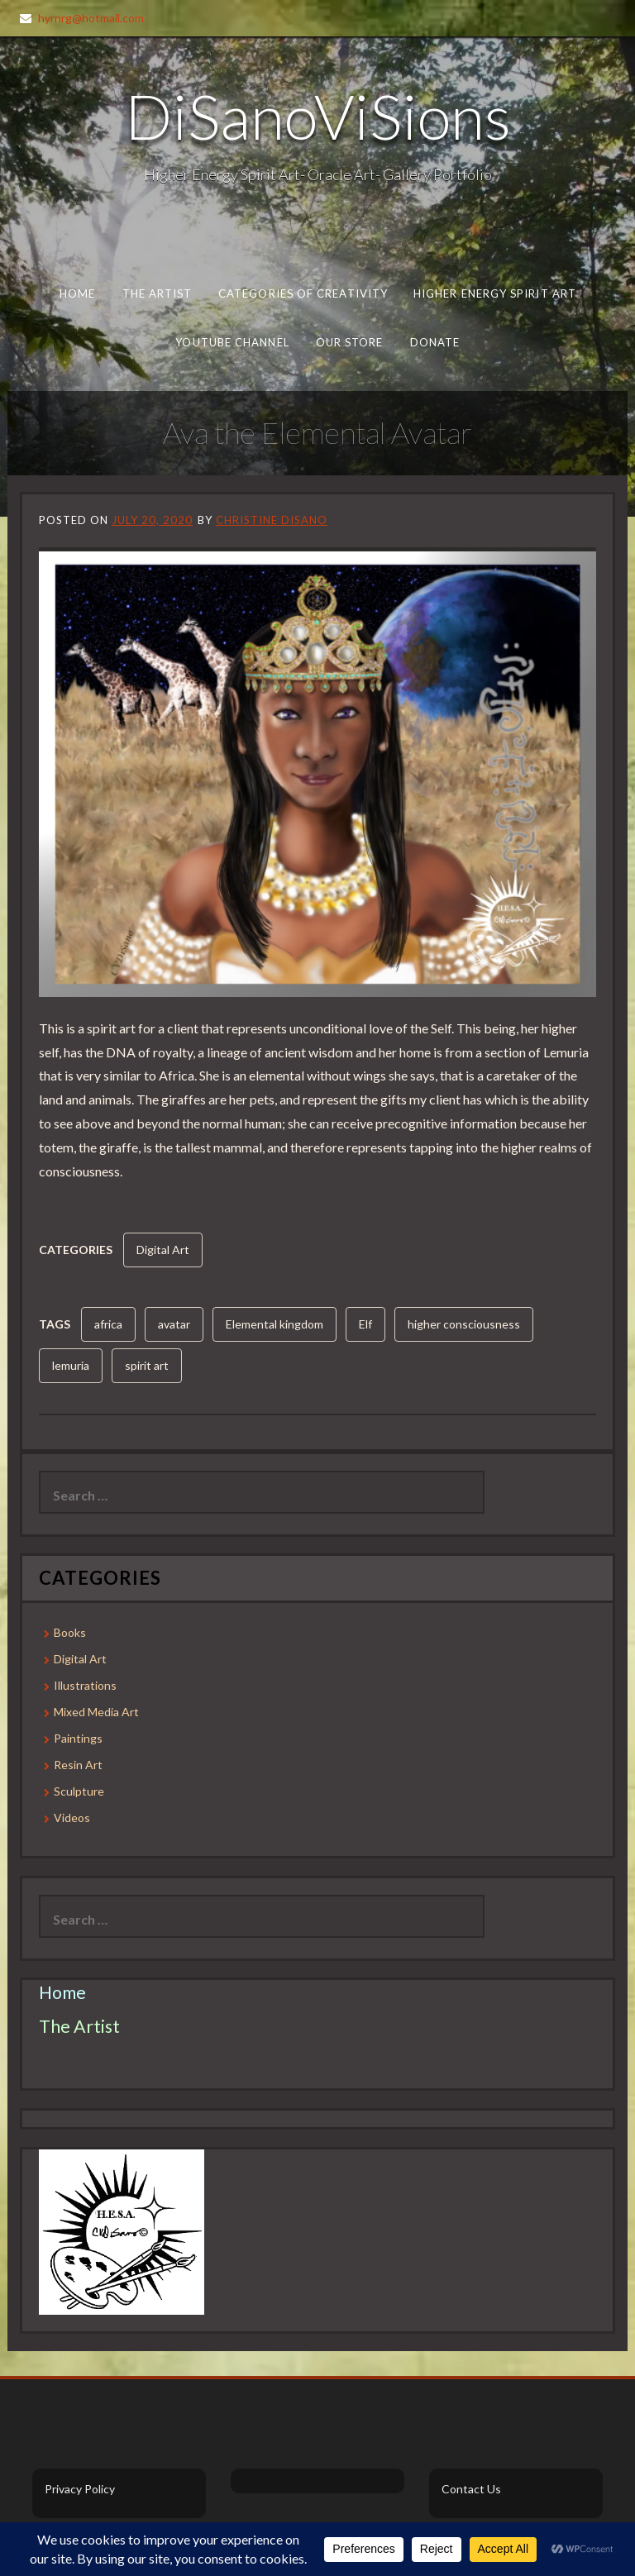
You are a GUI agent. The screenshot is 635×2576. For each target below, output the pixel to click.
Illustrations (85, 1685)
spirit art (147, 1365)
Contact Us (471, 2489)
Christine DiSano (271, 520)
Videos (72, 1817)
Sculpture (79, 1791)
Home (77, 293)
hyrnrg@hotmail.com (91, 18)
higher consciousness (464, 1324)
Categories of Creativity (303, 293)
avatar (174, 1324)
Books (70, 1632)
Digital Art (162, 1250)
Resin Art (78, 1765)
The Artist (157, 293)
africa (108, 1324)
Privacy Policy (80, 2489)
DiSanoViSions (318, 116)
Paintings (78, 1738)
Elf (365, 1324)
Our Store (349, 342)
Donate (434, 342)
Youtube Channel (232, 342)
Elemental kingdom (274, 1324)
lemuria (70, 1365)
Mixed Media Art (96, 1712)
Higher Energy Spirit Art (494, 293)
